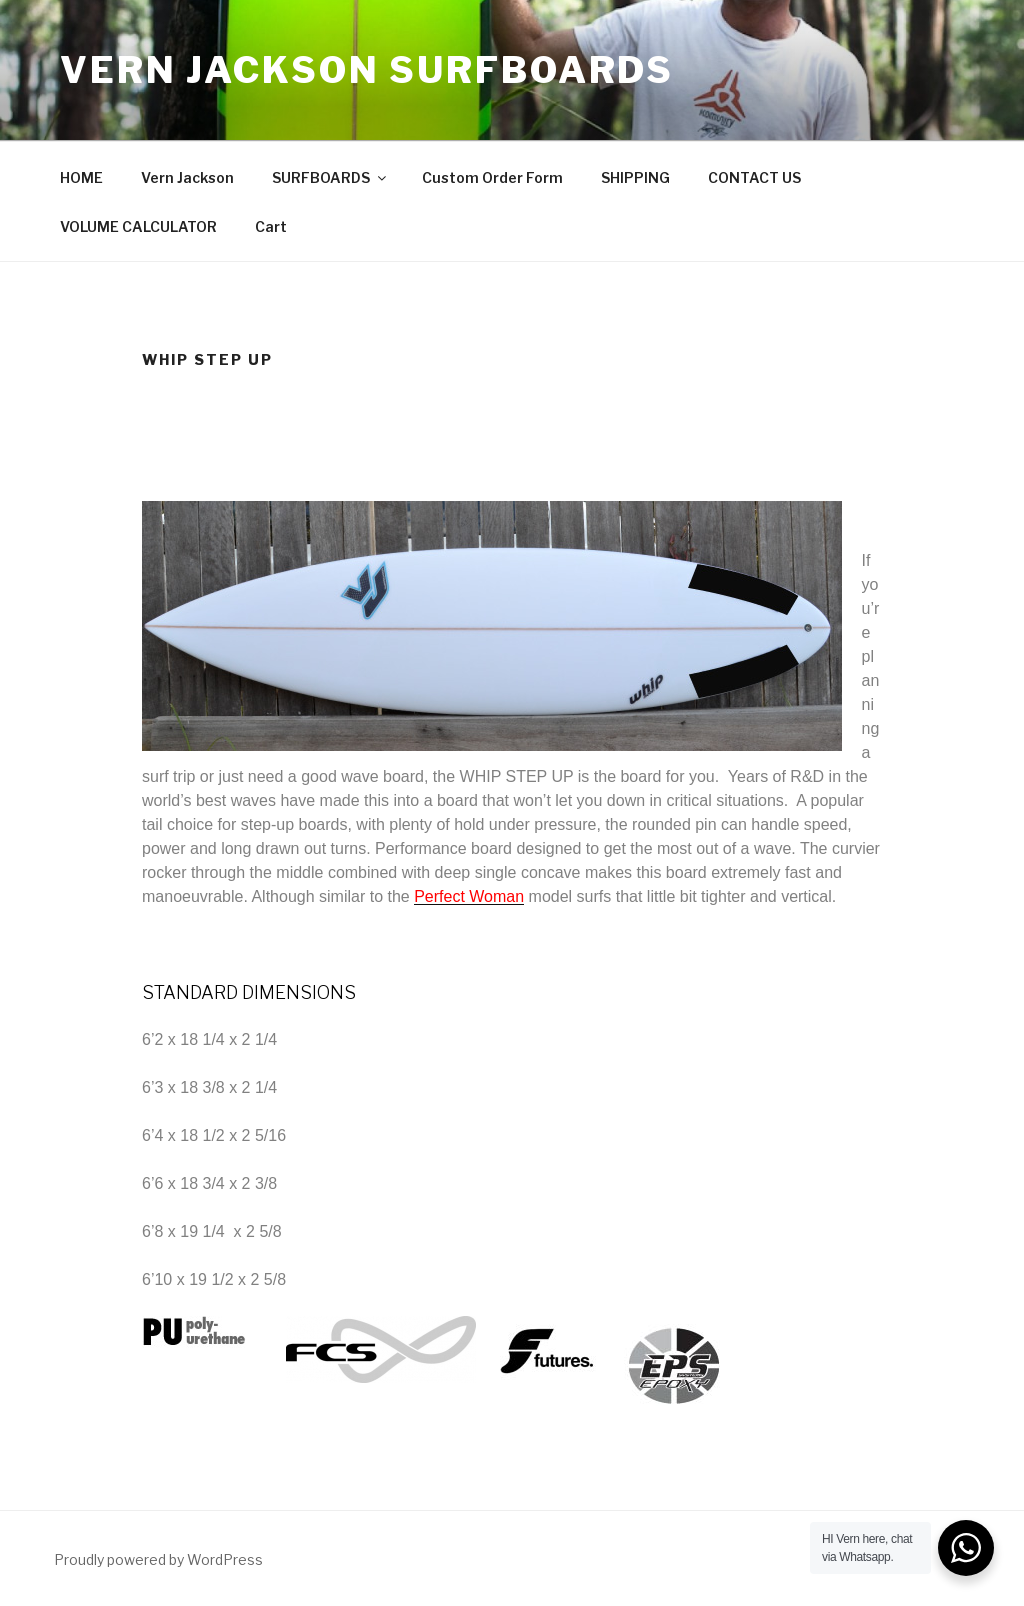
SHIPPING (635, 177)
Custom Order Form (492, 177)
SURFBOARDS (330, 177)
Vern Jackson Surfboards (367, 70)
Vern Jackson (187, 177)
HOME (81, 177)
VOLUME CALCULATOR (138, 226)
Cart (271, 226)
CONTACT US (754, 177)
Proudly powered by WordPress (158, 1559)
